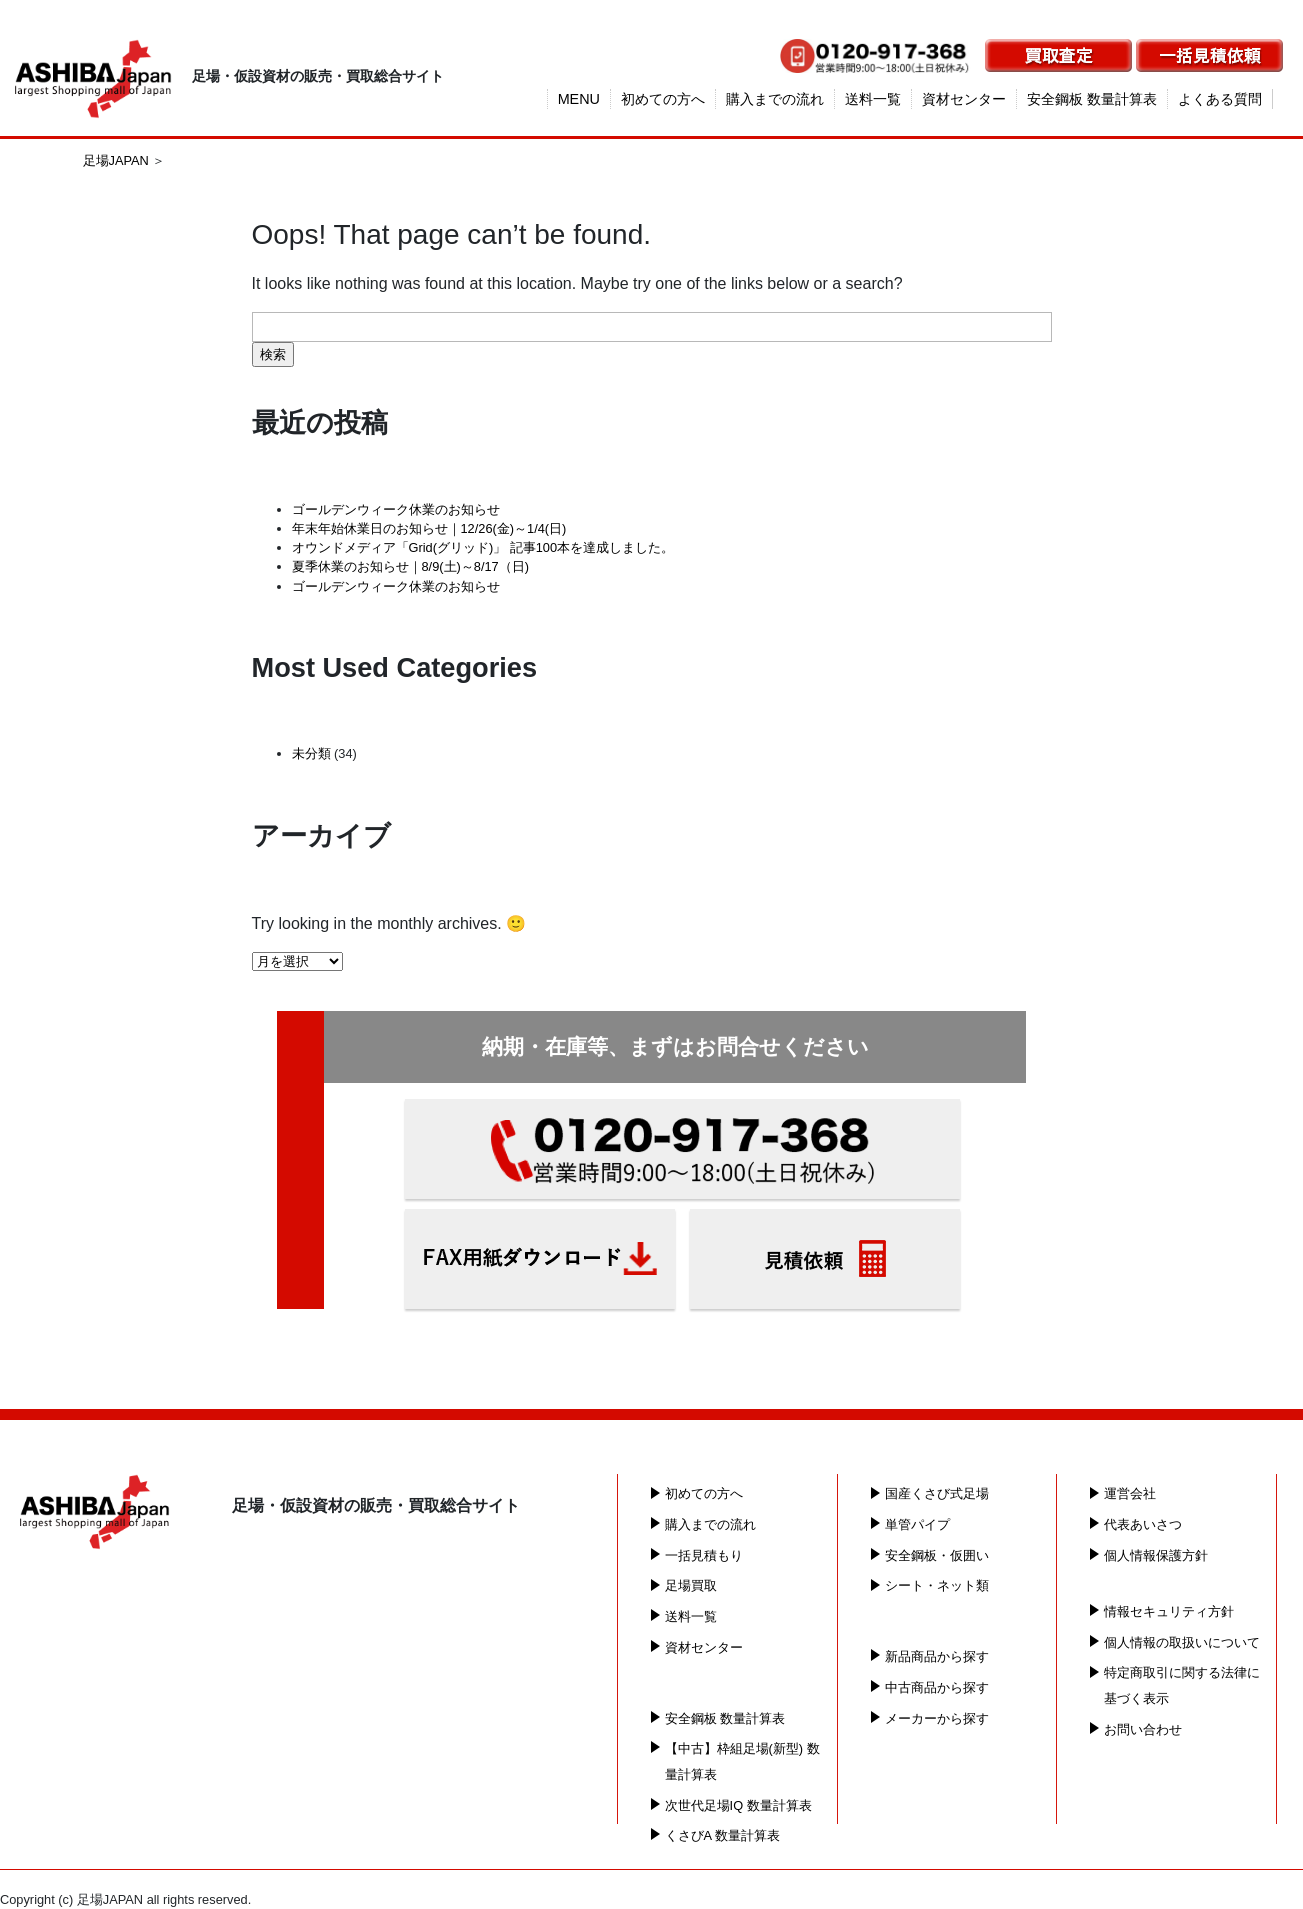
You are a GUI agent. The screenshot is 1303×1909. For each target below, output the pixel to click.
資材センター (964, 99)
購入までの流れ (775, 99)
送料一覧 (873, 99)
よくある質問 (1220, 99)
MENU (579, 99)
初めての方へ (663, 99)
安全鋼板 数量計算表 (1092, 99)
